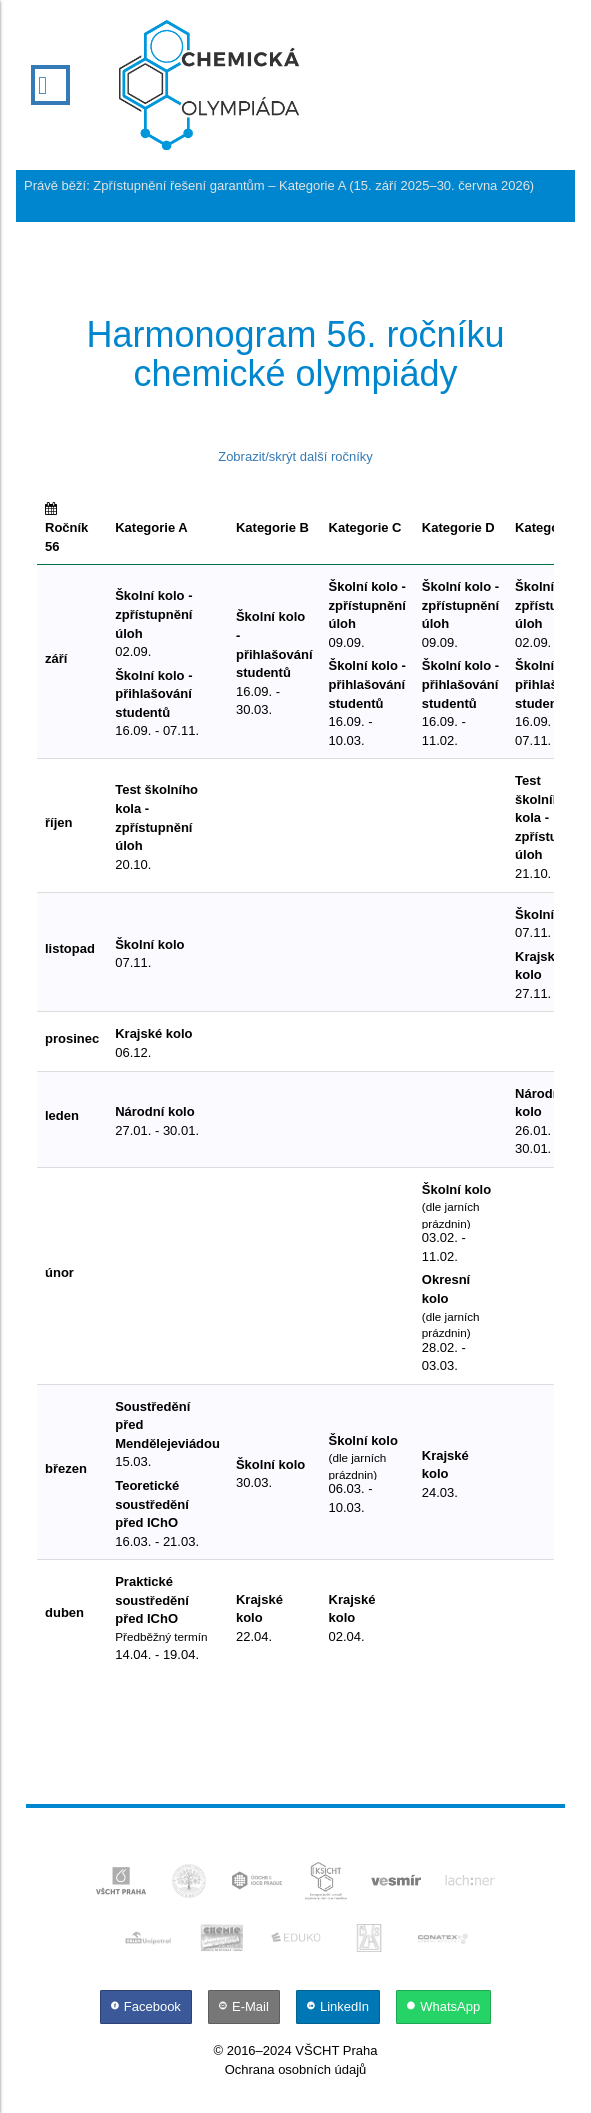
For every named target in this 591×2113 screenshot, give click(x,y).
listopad (70, 948)
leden (62, 1115)
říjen (58, 822)
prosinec (72, 1038)
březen (66, 1468)
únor (59, 1272)
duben (64, 1612)
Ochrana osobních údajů (296, 2069)
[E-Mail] (246, 2006)
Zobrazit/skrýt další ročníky (295, 456)
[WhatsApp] (443, 2006)
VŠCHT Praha (336, 2050)
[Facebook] (148, 2006)
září (56, 658)
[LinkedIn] (340, 2006)
